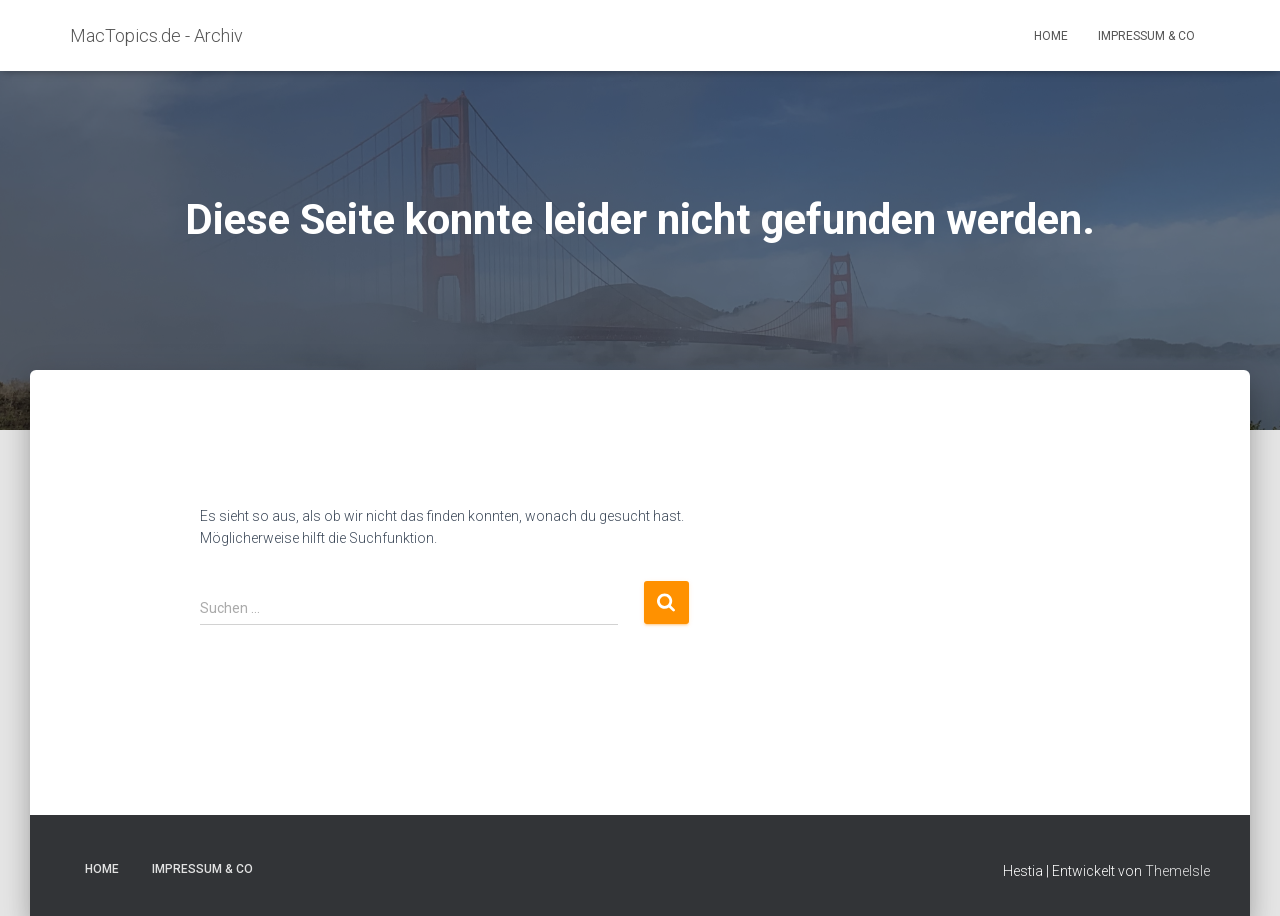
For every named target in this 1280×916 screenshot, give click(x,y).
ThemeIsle (1177, 871)
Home (1051, 36)
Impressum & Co (1146, 36)
